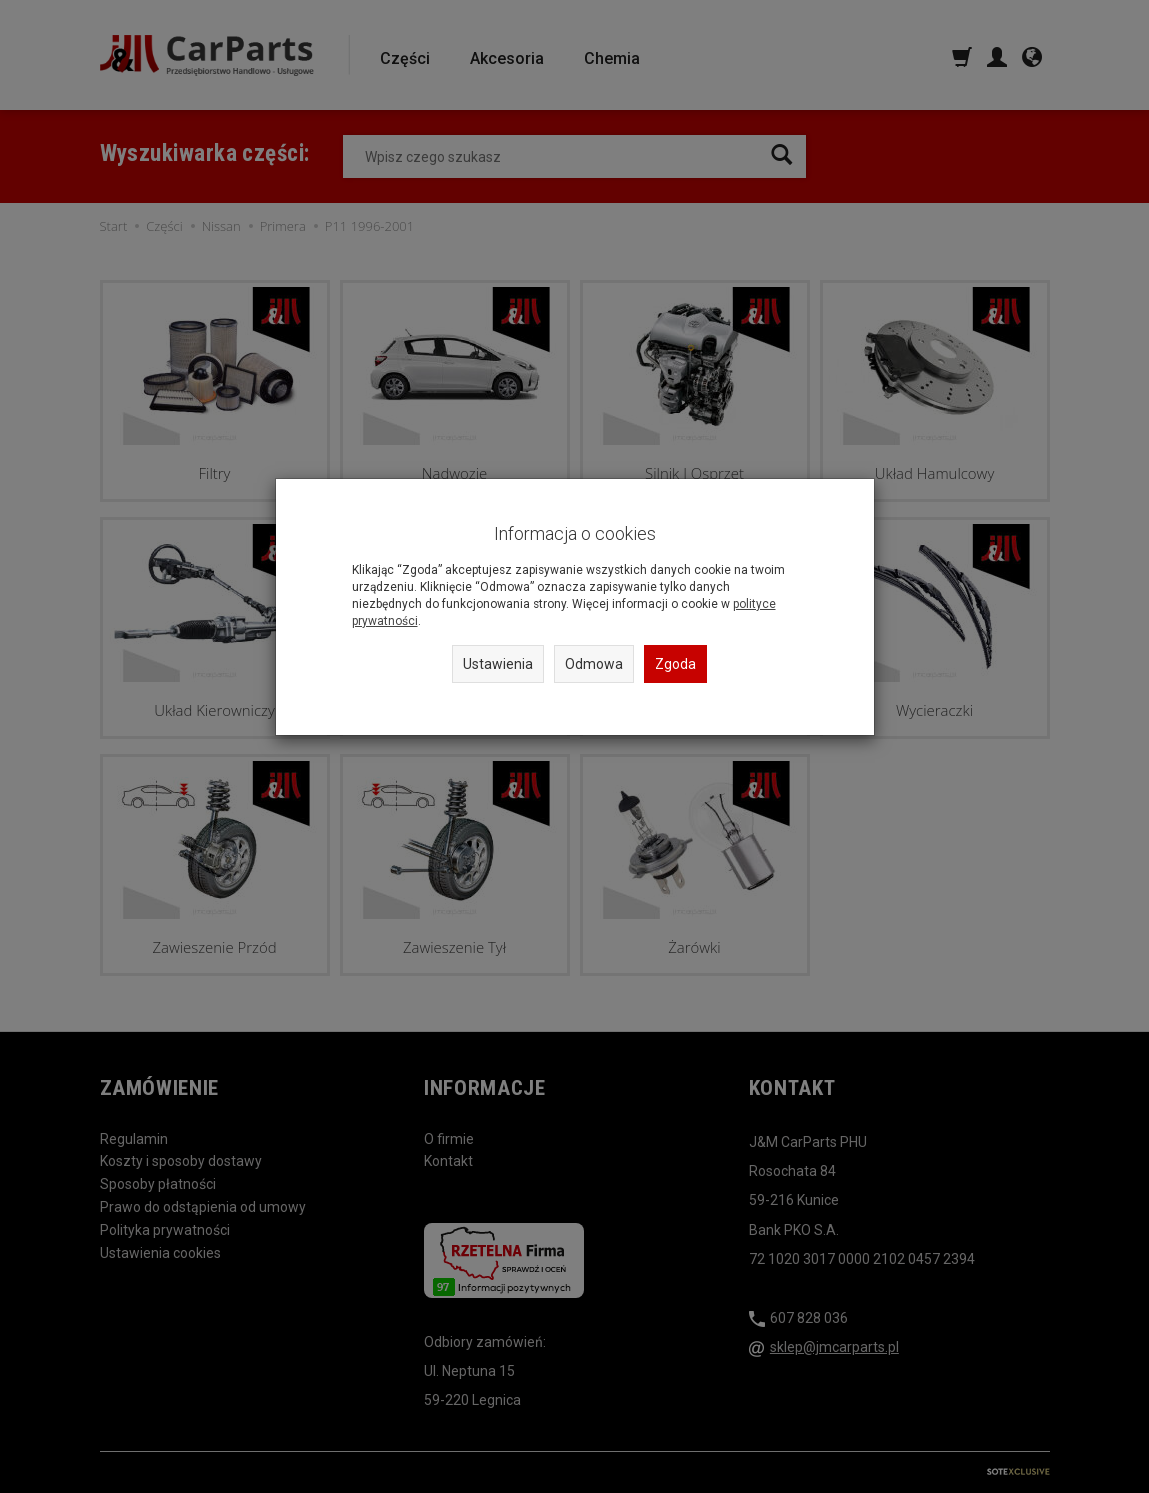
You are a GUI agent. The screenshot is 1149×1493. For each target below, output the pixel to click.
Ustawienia (498, 664)
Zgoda (675, 664)
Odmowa (594, 664)
